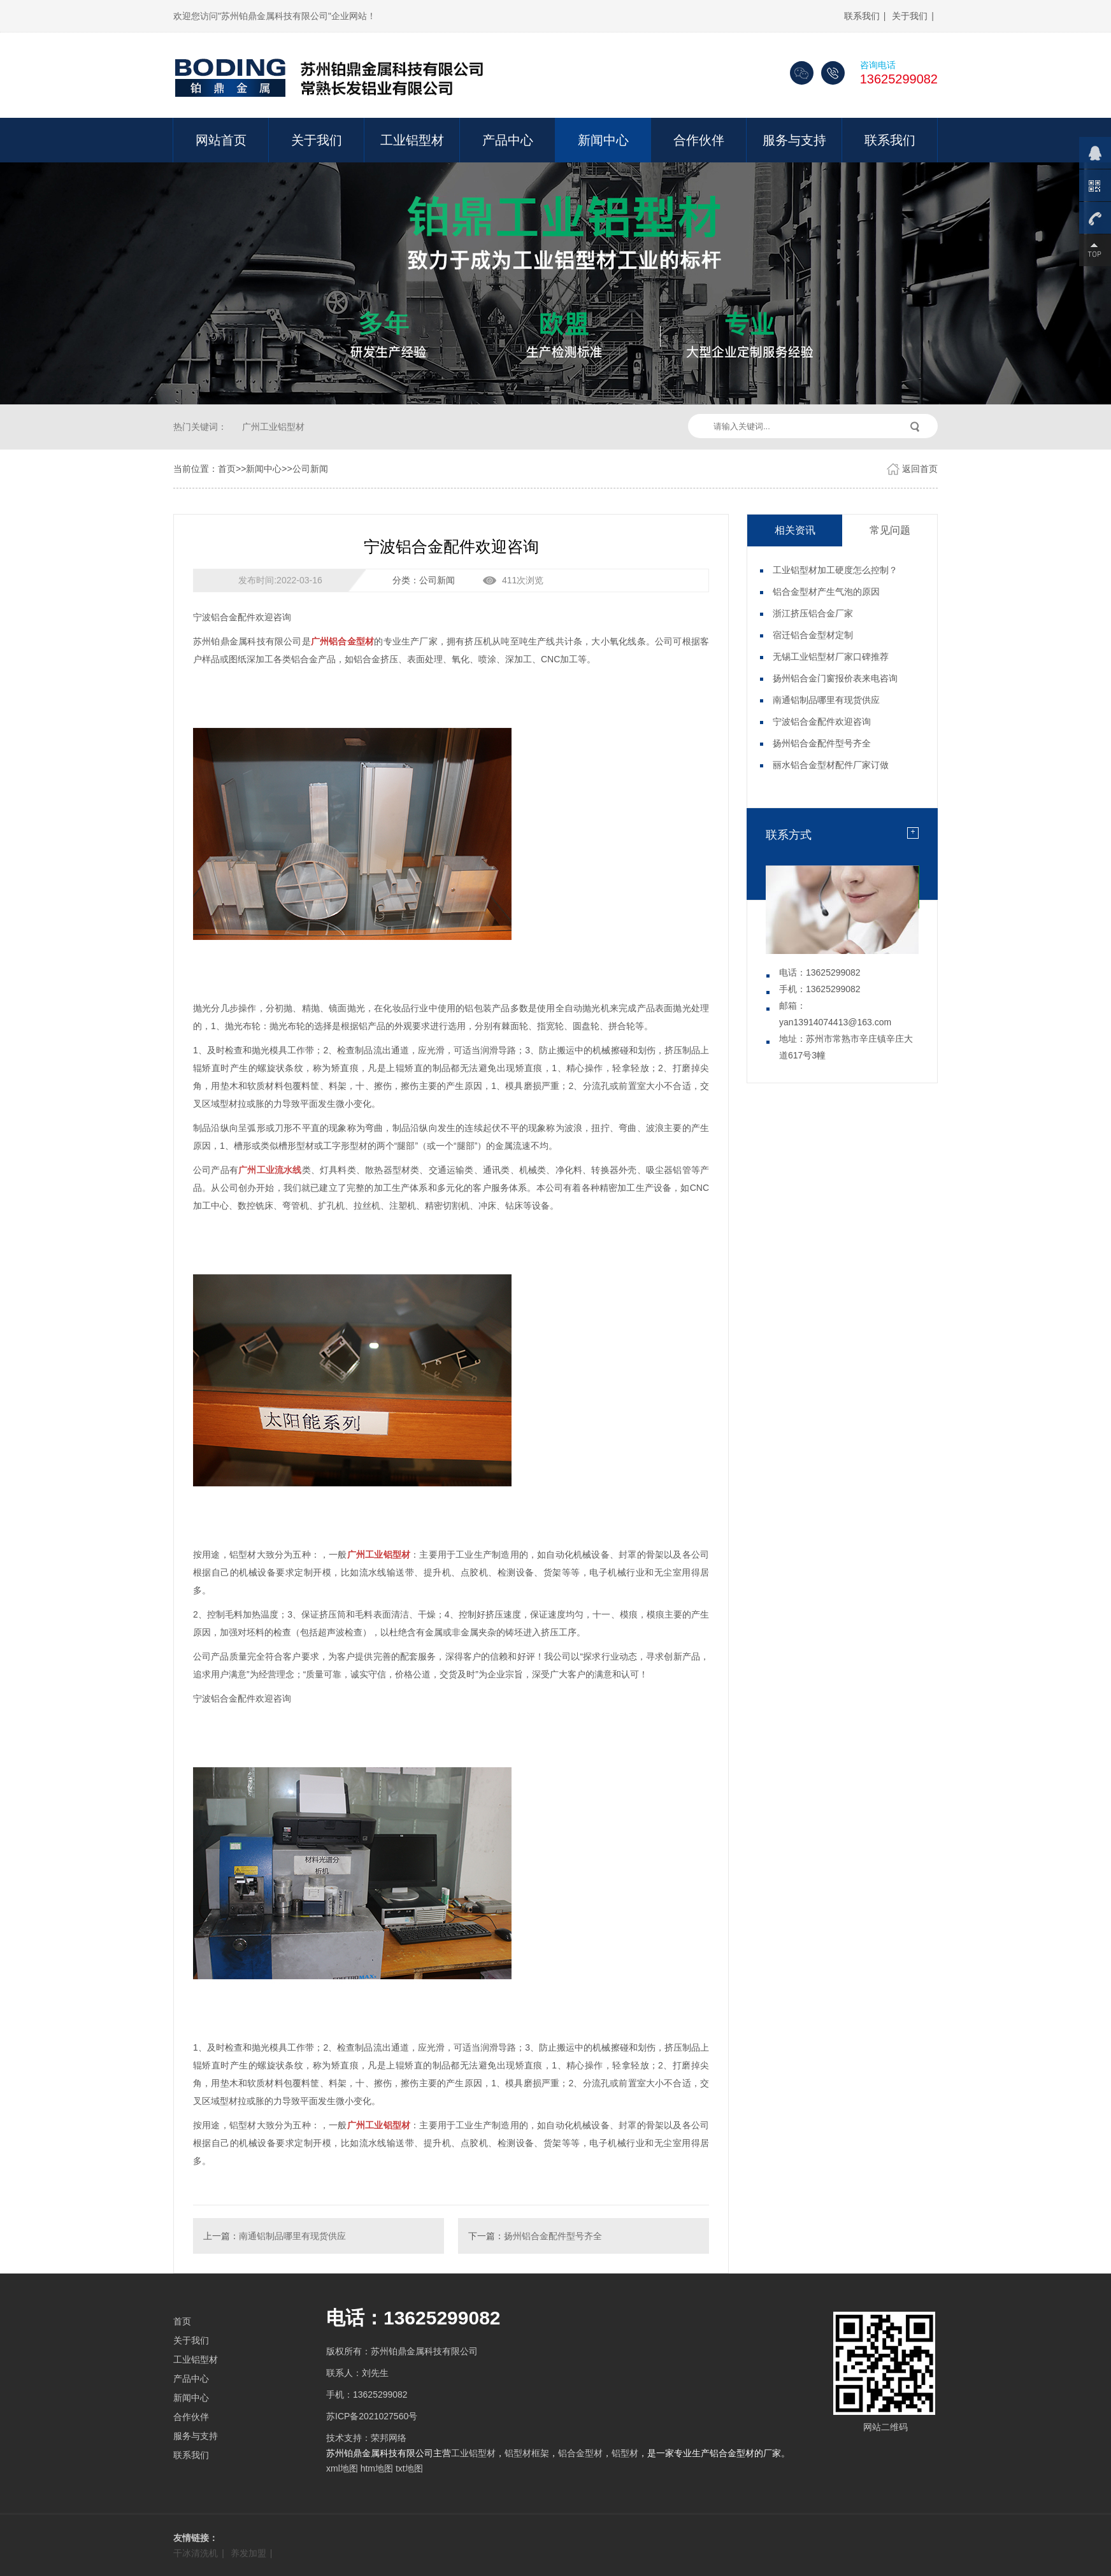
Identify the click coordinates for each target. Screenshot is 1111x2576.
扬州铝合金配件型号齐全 (553, 2236)
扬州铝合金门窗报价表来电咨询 (835, 678)
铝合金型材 (580, 2453)
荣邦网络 (388, 2438)
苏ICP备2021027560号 (371, 2416)
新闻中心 (603, 140)
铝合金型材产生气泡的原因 (826, 592)
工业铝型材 (412, 140)
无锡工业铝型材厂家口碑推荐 (831, 656)
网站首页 (221, 140)
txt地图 (409, 2468)
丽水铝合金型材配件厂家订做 (831, 765)
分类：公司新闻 (423, 580)
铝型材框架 (527, 2453)
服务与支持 (794, 140)
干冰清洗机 (195, 2553)
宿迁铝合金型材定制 (813, 635)
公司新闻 (310, 469)
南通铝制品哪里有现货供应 (292, 2236)
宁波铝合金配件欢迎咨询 (822, 721)
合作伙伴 (698, 140)
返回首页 (920, 469)
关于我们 (910, 16)
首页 (227, 469)
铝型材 (625, 2453)
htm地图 (377, 2468)
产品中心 (507, 140)
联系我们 (862, 16)
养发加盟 (248, 2553)
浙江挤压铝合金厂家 (813, 613)
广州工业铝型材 (273, 427)
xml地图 (342, 2468)
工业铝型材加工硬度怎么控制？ (835, 570)
